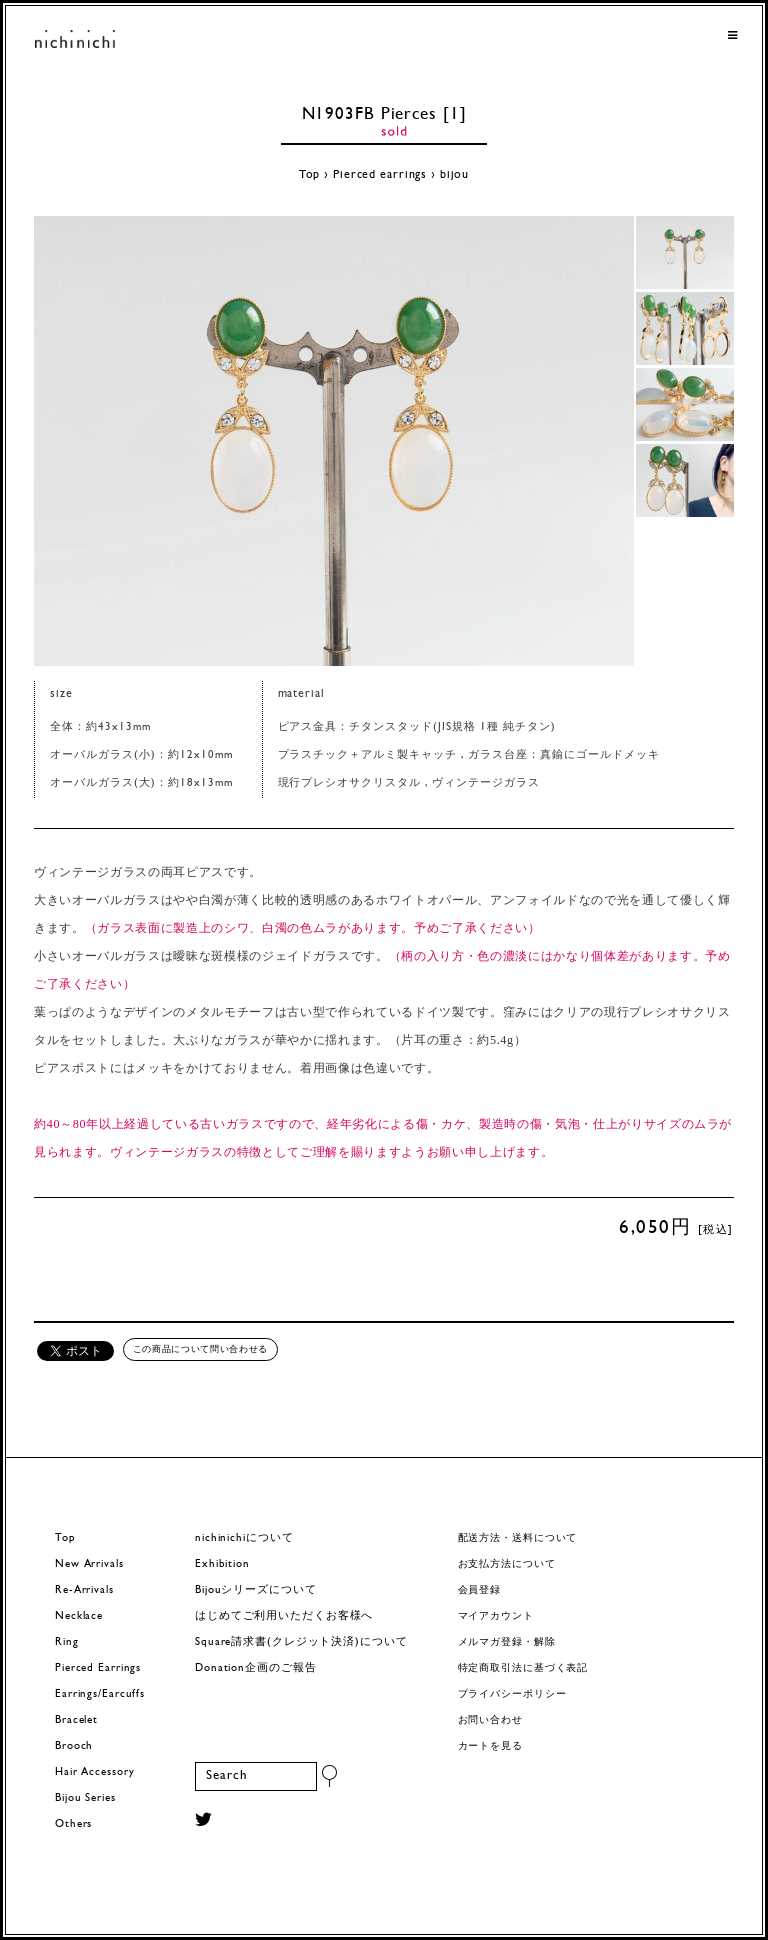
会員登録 (480, 1590)
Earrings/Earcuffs (100, 1694)
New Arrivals (89, 1564)
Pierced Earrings (98, 1668)
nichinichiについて (244, 1538)
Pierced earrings (380, 175)
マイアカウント (496, 1616)
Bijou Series (85, 1798)
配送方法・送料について (518, 1538)
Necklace (79, 1616)
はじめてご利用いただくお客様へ (284, 1616)
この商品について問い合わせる (200, 1349)
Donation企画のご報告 (255, 1668)
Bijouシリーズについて (256, 1590)
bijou (454, 175)
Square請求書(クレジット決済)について (301, 1642)
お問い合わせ (490, 1720)
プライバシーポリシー (512, 1694)
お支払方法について (507, 1564)
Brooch (74, 1746)
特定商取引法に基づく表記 (523, 1668)
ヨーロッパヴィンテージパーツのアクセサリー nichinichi (75, 40)
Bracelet (76, 1720)
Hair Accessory (94, 1772)
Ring (67, 1642)
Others (73, 1824)
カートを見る (490, 1746)
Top (310, 175)
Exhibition (222, 1564)
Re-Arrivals (84, 1590)
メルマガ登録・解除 (507, 1642)
